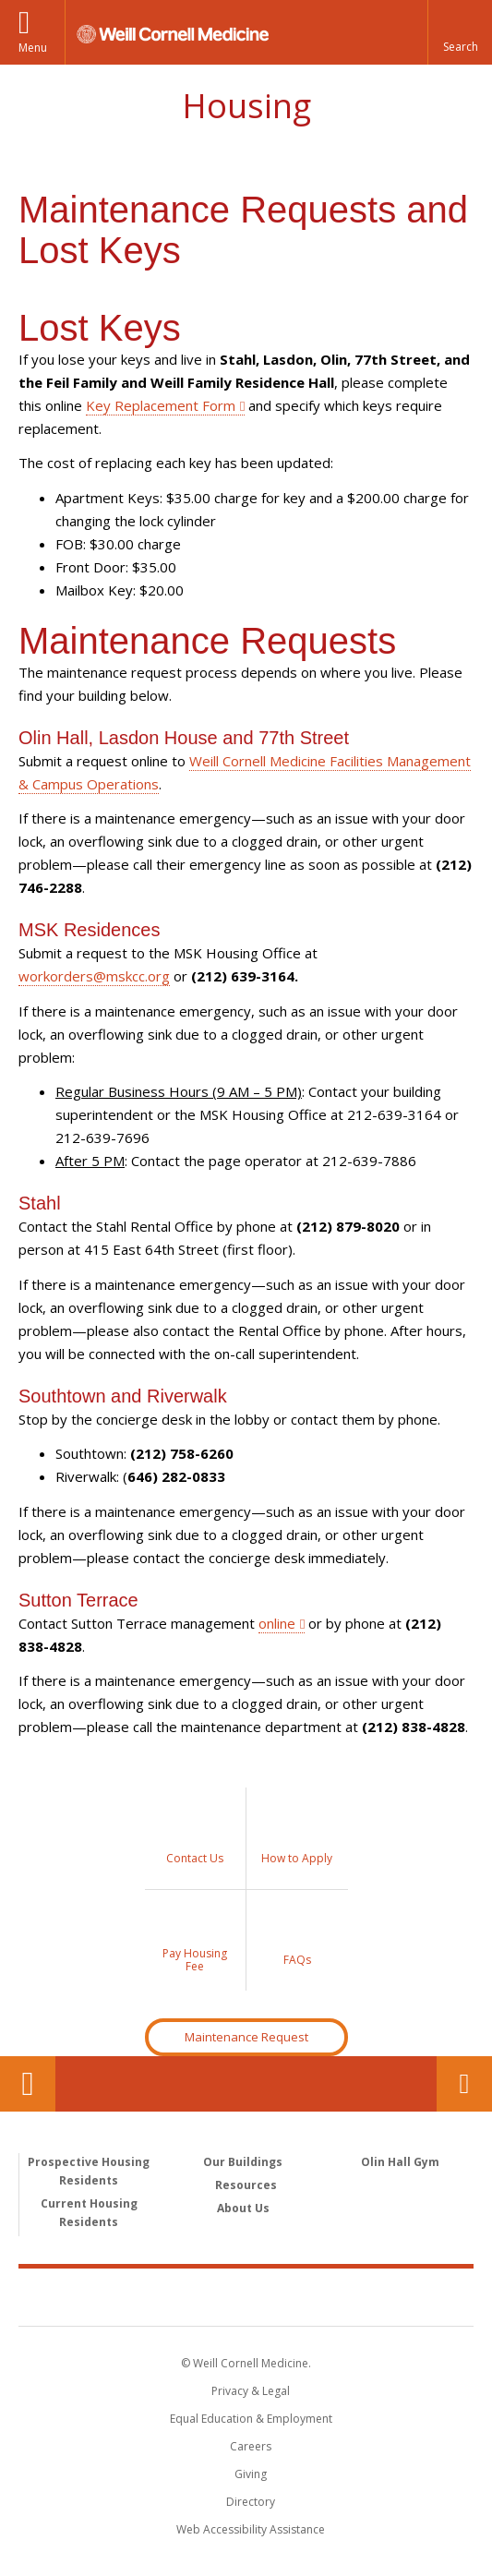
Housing (246, 105)
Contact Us (464, 2084)
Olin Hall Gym (400, 2162)
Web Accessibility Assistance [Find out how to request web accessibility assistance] (250, 2529)
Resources (246, 2185)
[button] (459, 32)
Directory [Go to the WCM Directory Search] (250, 2502)
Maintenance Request (246, 2036)
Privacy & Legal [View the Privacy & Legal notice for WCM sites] (250, 2391)
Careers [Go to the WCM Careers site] (250, 2446)
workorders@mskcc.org (94, 976)
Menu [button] (32, 47)
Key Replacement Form (160, 405)
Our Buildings (242, 2162)
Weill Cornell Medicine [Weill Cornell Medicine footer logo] (246, 2296)
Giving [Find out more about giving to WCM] (250, 2474)
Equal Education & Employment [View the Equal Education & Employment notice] (251, 2418)
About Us (243, 2208)
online (276, 1623)
